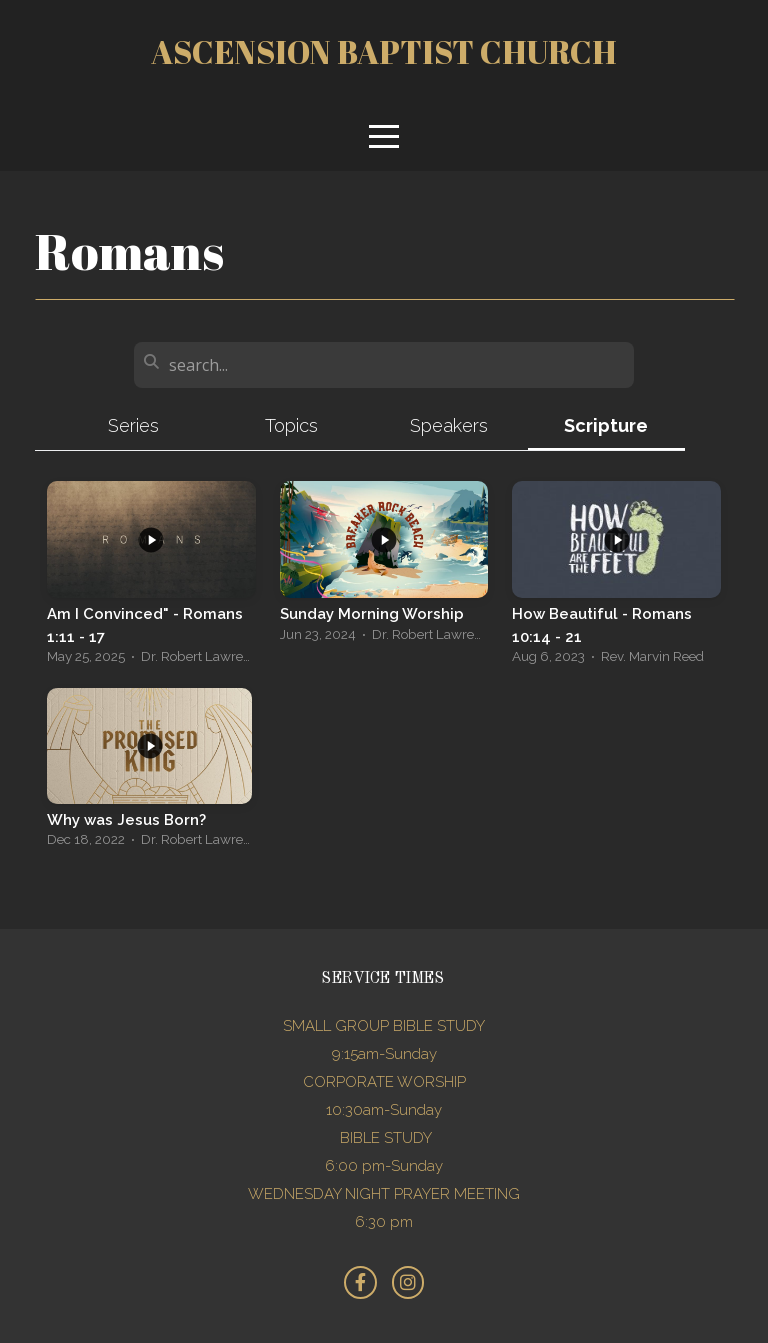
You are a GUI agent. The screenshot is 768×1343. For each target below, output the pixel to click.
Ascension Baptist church (384, 51)
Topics (291, 425)
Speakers (449, 425)
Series (133, 425)
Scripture (606, 425)
